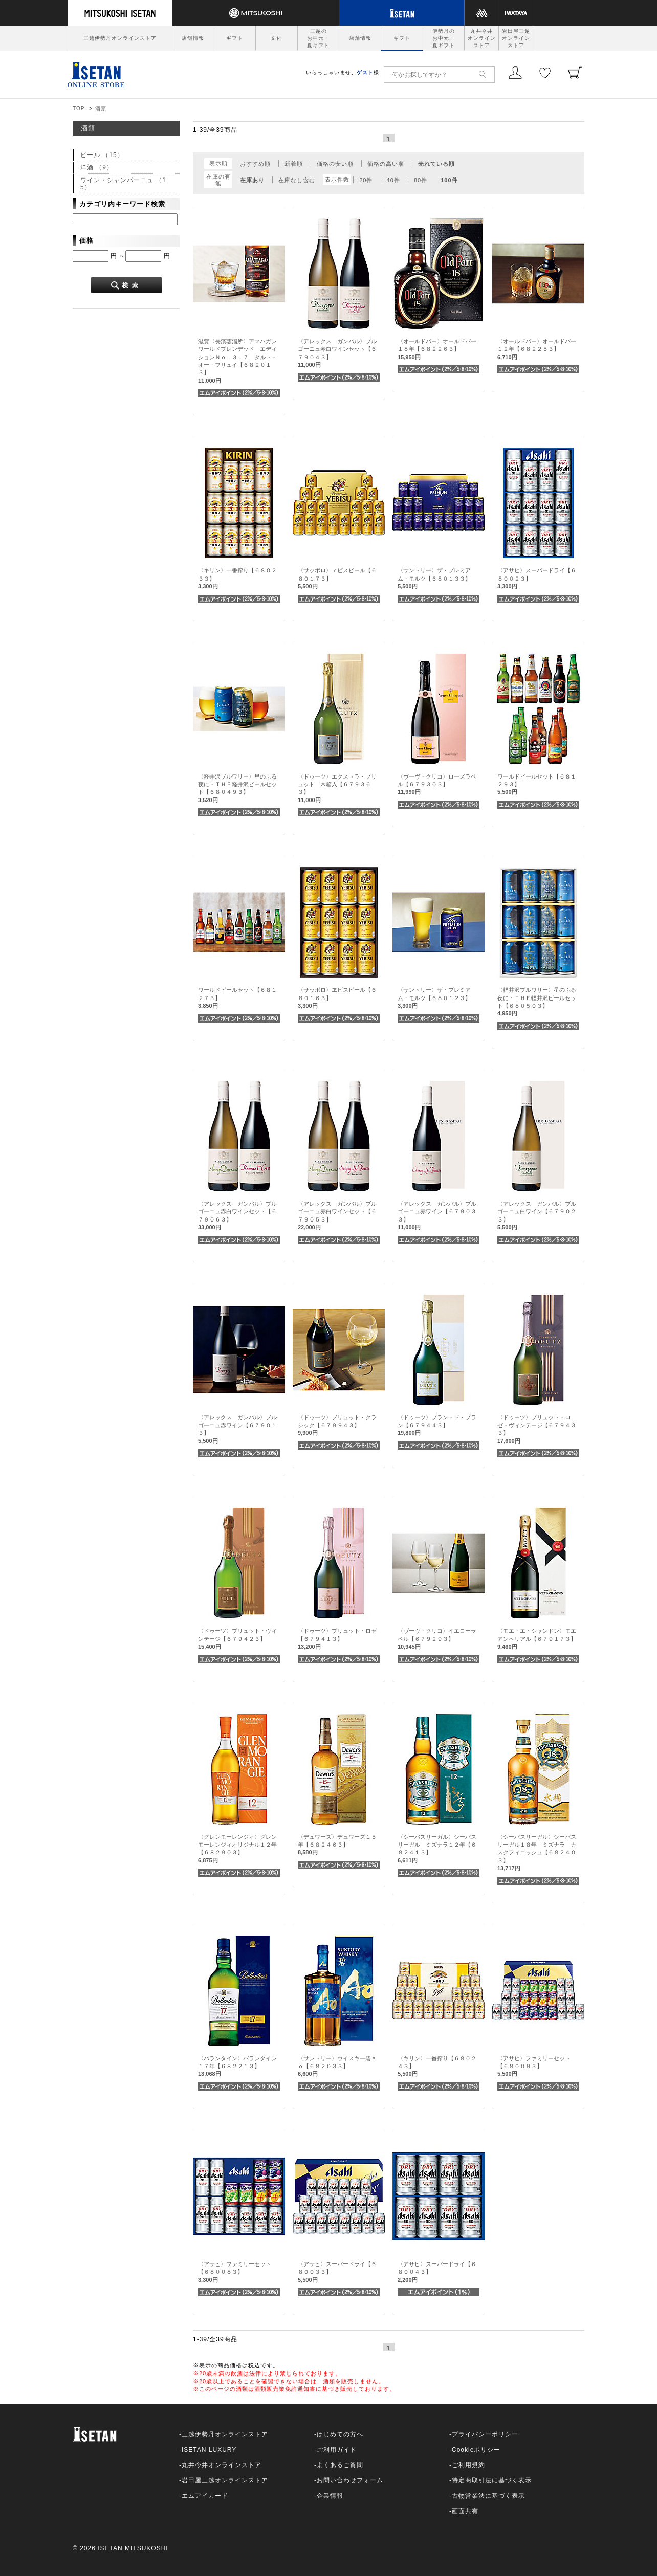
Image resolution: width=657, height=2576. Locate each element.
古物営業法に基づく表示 (488, 2495)
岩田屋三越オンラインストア (516, 38)
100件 (449, 180)
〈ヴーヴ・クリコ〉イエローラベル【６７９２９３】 (437, 1639)
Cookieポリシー (476, 2449)
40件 (393, 180)
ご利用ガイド (337, 2449)
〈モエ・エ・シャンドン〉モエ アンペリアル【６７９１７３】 (539, 1639)
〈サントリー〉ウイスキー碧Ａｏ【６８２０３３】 (337, 2066)
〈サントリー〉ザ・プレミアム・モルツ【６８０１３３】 (434, 578)
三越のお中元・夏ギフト (318, 38)
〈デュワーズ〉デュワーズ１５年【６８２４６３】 (337, 1845)
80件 (420, 180)
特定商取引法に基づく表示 (492, 2480)
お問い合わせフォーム (350, 2480)
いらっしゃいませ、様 (342, 72)
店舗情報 (193, 38)
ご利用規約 (468, 2465)
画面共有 (465, 2511)
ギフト (234, 38)
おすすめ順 (255, 164)
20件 (366, 180)
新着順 (293, 164)
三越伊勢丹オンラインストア (120, 38)
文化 (276, 38)
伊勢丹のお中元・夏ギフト (443, 38)
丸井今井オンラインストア (482, 38)
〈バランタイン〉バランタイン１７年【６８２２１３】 (237, 2066)
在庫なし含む (296, 180)
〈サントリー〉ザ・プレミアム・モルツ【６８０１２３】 (434, 998)
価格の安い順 (335, 164)
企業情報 (330, 2495)
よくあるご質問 (340, 2465)
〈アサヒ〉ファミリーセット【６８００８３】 (234, 2272)
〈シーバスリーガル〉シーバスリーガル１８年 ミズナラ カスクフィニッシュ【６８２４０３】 (536, 1853)
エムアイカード (205, 2495)
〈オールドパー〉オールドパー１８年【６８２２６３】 (437, 349)
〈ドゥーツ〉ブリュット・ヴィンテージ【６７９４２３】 (237, 1639)
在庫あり (252, 180)
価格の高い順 (385, 164)
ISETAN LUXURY (209, 2449)
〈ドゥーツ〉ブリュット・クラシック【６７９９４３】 (337, 1425)
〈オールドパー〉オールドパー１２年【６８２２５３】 (536, 349)
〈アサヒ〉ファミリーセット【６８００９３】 (534, 2066)
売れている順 (436, 164)
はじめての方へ (340, 2434)
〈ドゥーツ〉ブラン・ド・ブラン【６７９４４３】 (437, 1425)
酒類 (100, 109)
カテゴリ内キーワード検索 (122, 204)
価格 (86, 241)
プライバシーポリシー (485, 2434)
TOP (78, 109)
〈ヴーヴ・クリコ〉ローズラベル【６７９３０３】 (437, 784)
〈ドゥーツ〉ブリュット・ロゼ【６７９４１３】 (337, 1639)
